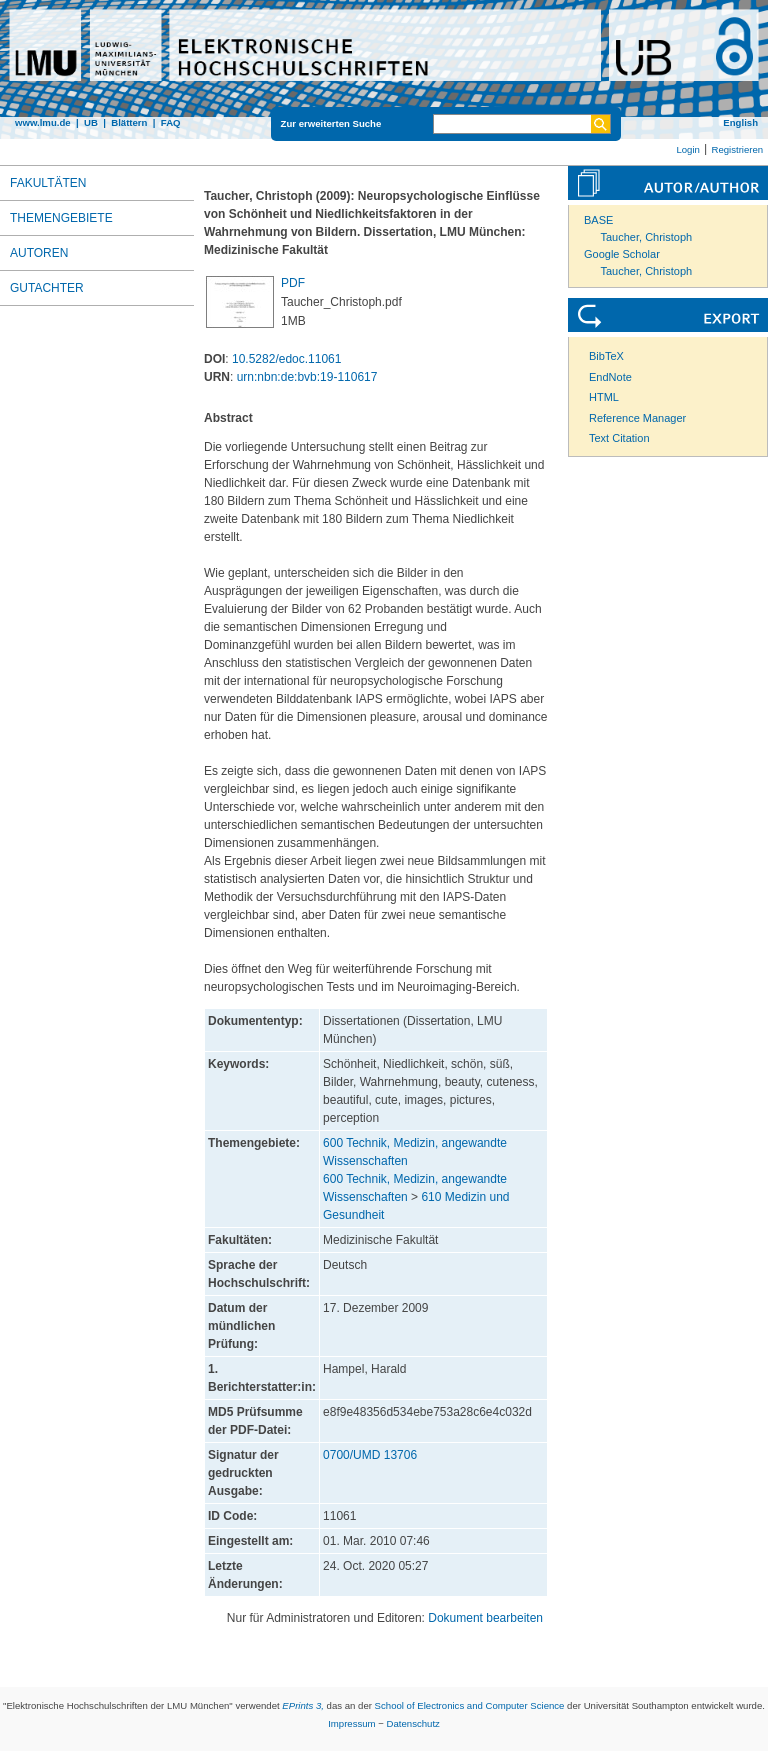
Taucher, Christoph (647, 237)
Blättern (129, 122)
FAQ (171, 122)
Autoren (39, 253)
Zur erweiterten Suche (331, 123)
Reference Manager (637, 418)
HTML (604, 397)
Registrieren (737, 149)
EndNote (610, 377)
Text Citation (619, 438)
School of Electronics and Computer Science (470, 1705)
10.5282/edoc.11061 (286, 359)
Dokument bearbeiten (485, 1618)
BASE (598, 220)
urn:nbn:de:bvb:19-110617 (307, 377)
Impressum (351, 1723)
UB (91, 122)
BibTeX (606, 356)
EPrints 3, (303, 1705)
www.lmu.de (43, 122)
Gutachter (47, 288)
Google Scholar (622, 254)
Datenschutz (413, 1723)
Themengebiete (61, 218)
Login (687, 149)
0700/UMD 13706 (370, 1455)
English (740, 122)
